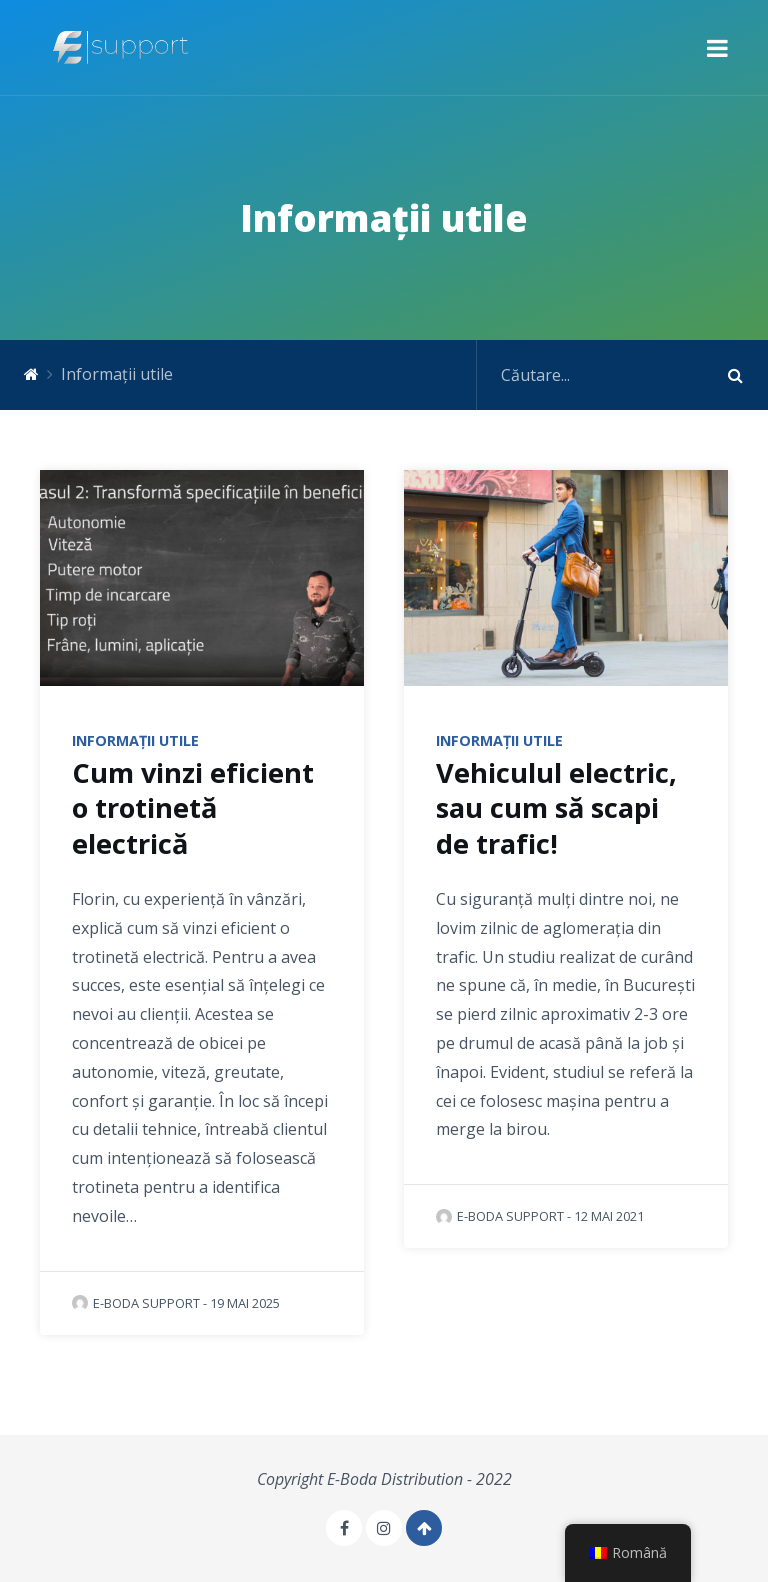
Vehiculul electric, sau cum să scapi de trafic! (556, 808)
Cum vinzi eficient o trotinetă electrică (193, 808)
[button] (717, 47)
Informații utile (135, 740)
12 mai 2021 (609, 1216)
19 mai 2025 (245, 1303)
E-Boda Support (136, 1303)
